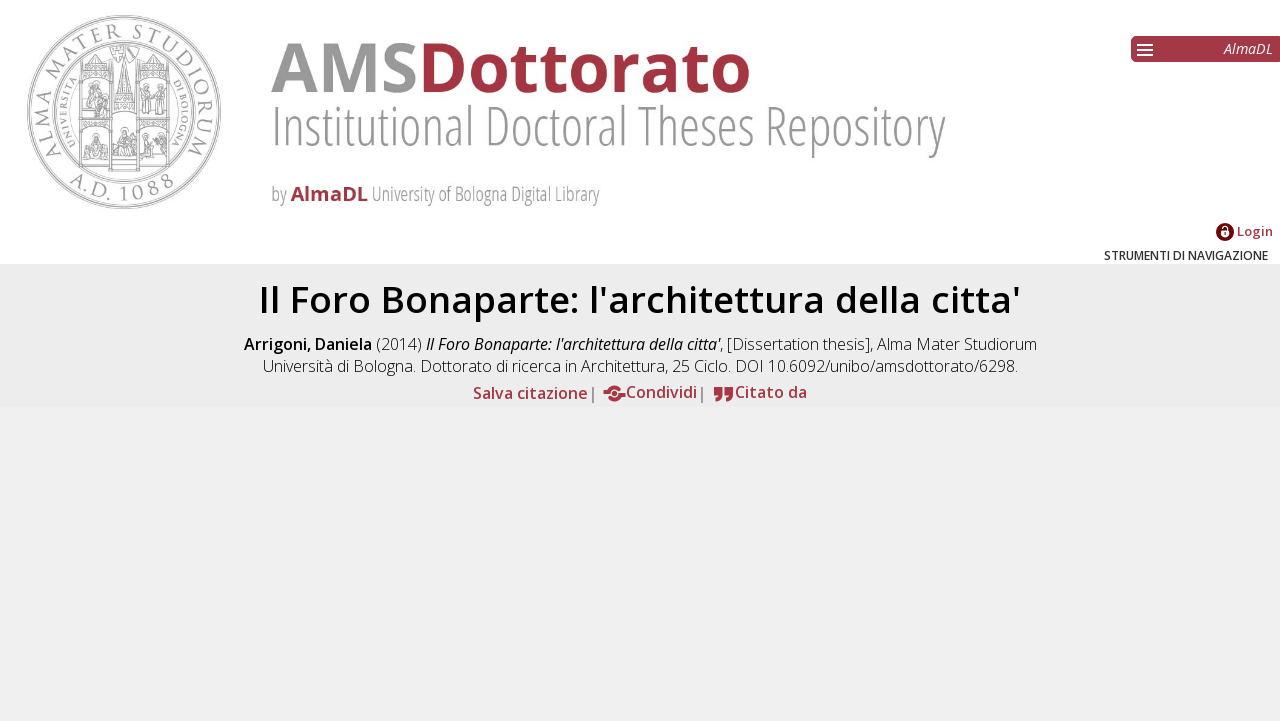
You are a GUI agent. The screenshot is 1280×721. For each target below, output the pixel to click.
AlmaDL (1248, 48)
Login (1244, 231)
